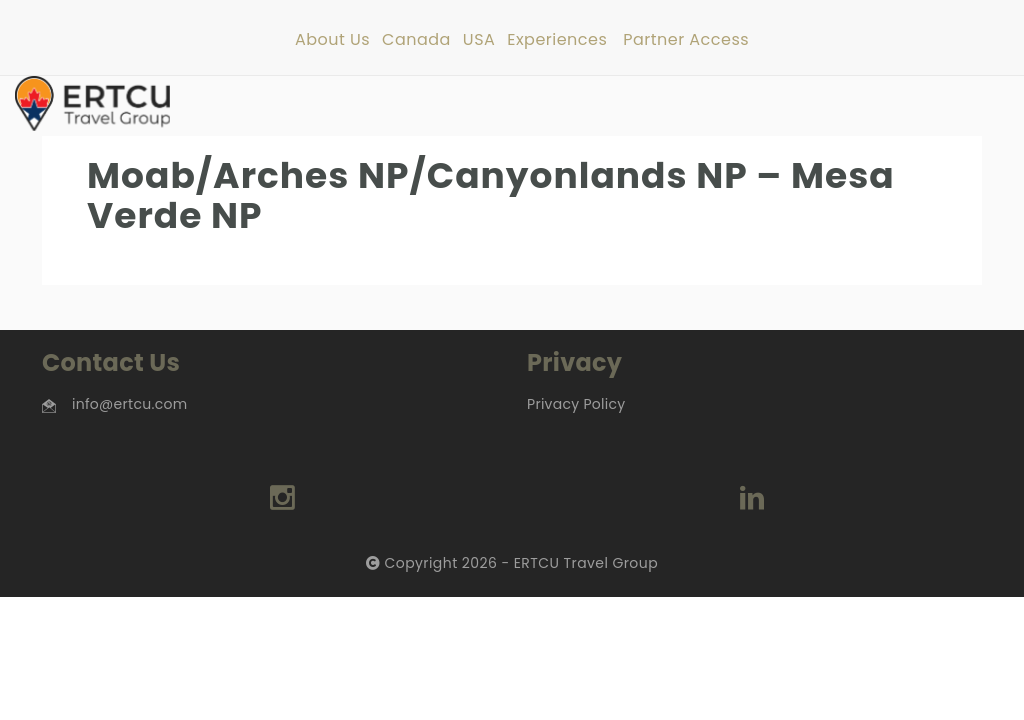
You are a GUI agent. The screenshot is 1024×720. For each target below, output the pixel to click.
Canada (416, 40)
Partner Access (686, 40)
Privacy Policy (576, 404)
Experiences (557, 40)
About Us (332, 40)
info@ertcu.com (129, 404)
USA (479, 40)
